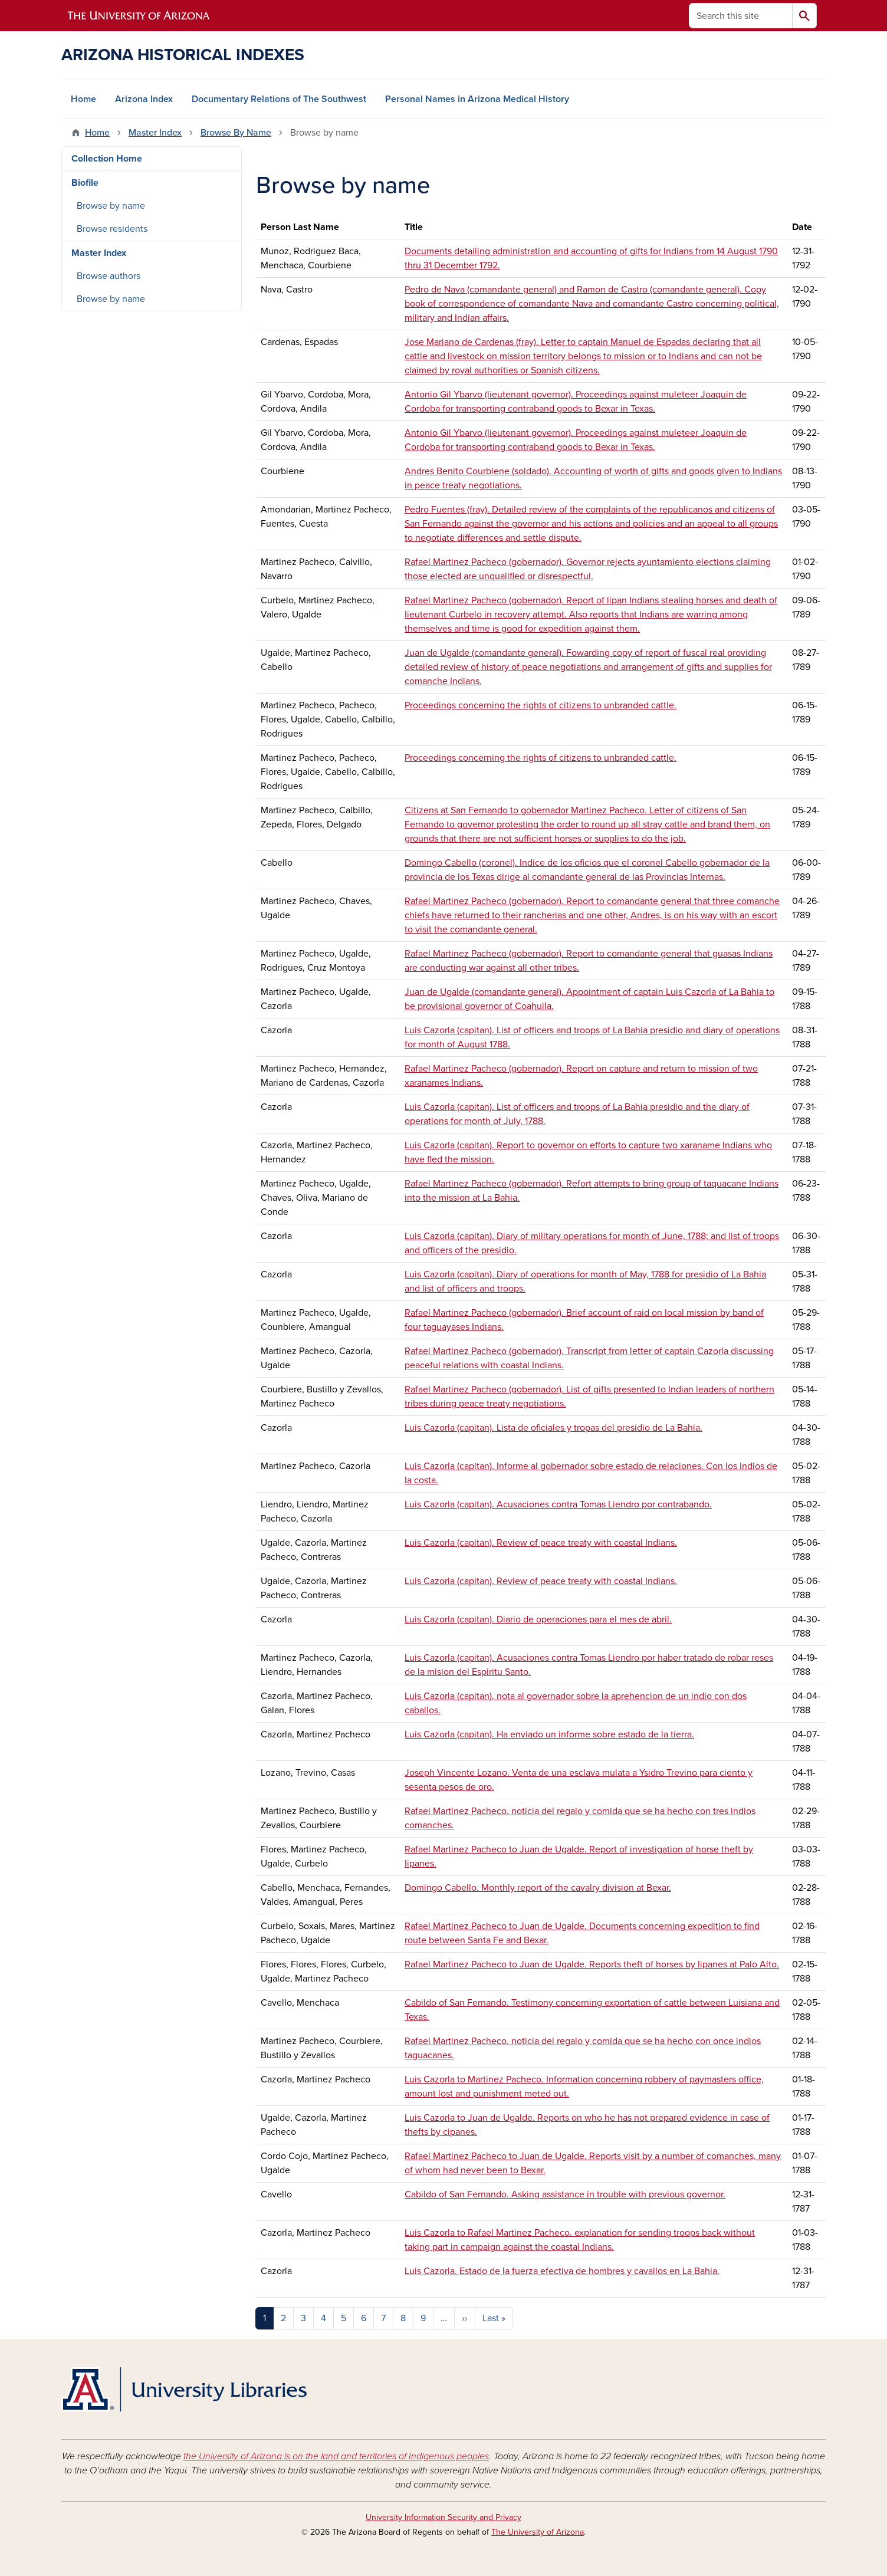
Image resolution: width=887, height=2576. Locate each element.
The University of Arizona (537, 2532)
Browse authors (108, 276)
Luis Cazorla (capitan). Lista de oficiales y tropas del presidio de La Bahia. (553, 1428)
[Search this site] (741, 15)
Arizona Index (144, 99)
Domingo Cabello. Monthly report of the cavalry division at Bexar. (538, 1888)
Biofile (84, 183)
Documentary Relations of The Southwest (279, 99)
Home (83, 99)
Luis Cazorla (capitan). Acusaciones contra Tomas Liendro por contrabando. (558, 1504)
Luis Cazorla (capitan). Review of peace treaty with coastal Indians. (541, 1543)
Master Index (155, 133)
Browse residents (112, 229)
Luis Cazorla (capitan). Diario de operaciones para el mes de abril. (538, 1619)
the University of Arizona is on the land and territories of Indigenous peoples (336, 2456)
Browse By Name (236, 133)
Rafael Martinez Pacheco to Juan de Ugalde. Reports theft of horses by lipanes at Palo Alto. (592, 1964)
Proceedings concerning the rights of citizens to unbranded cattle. (540, 705)
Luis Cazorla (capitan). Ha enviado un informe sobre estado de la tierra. (549, 1734)
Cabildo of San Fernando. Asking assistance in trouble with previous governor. (565, 2194)
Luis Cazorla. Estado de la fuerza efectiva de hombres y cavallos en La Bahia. (562, 2271)
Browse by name (111, 206)
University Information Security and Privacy (443, 2517)
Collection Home (106, 159)
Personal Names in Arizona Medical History (477, 99)
